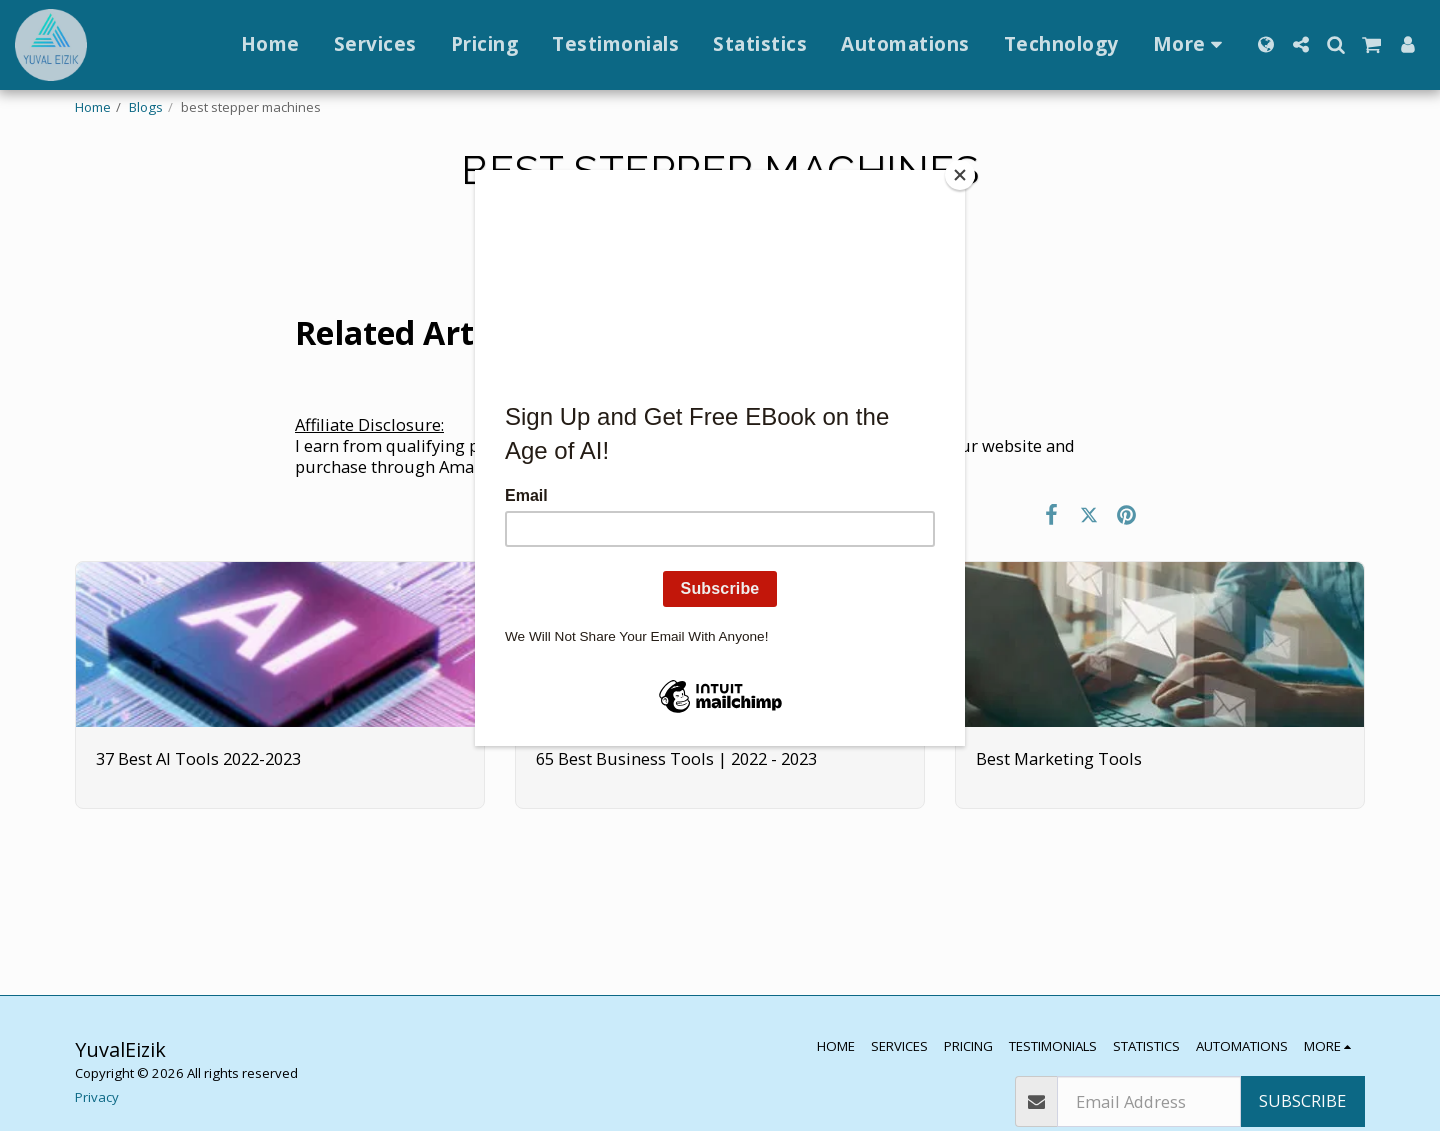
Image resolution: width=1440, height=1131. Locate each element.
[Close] (960, 175)
